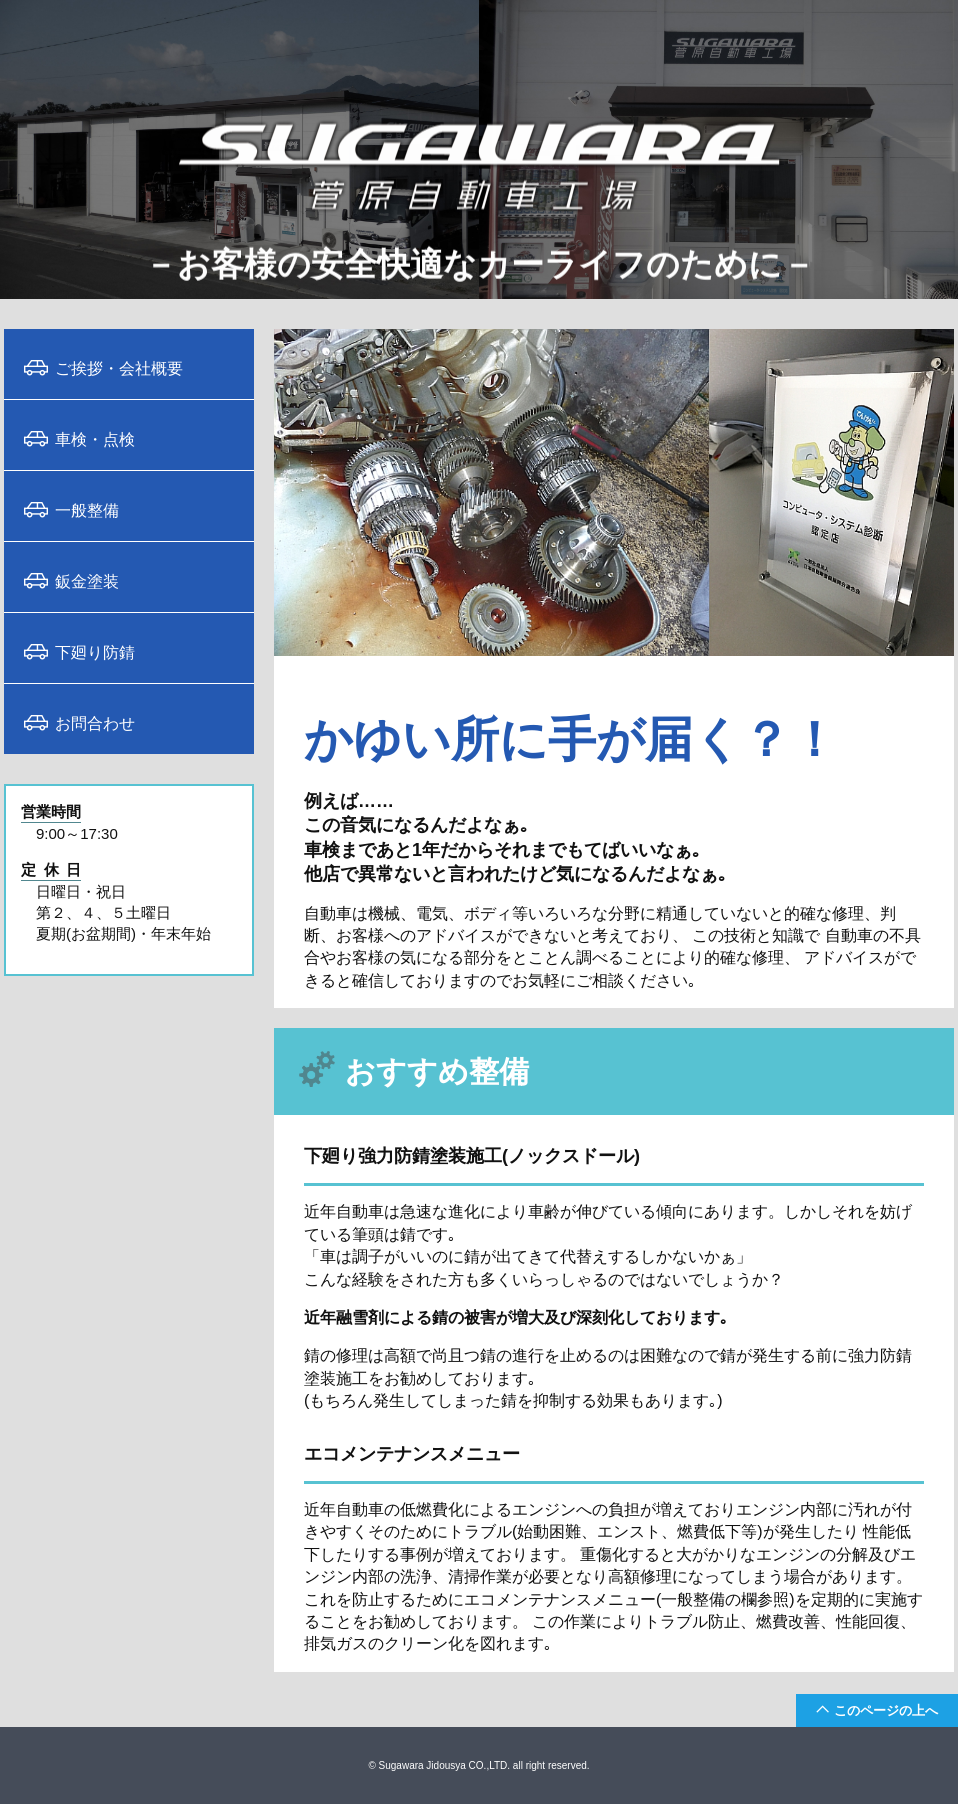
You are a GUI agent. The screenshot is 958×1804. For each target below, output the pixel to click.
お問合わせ (95, 722)
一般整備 (87, 509)
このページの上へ (886, 1709)
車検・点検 (95, 438)
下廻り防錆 (95, 651)
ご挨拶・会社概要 (119, 367)
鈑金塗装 (87, 580)
